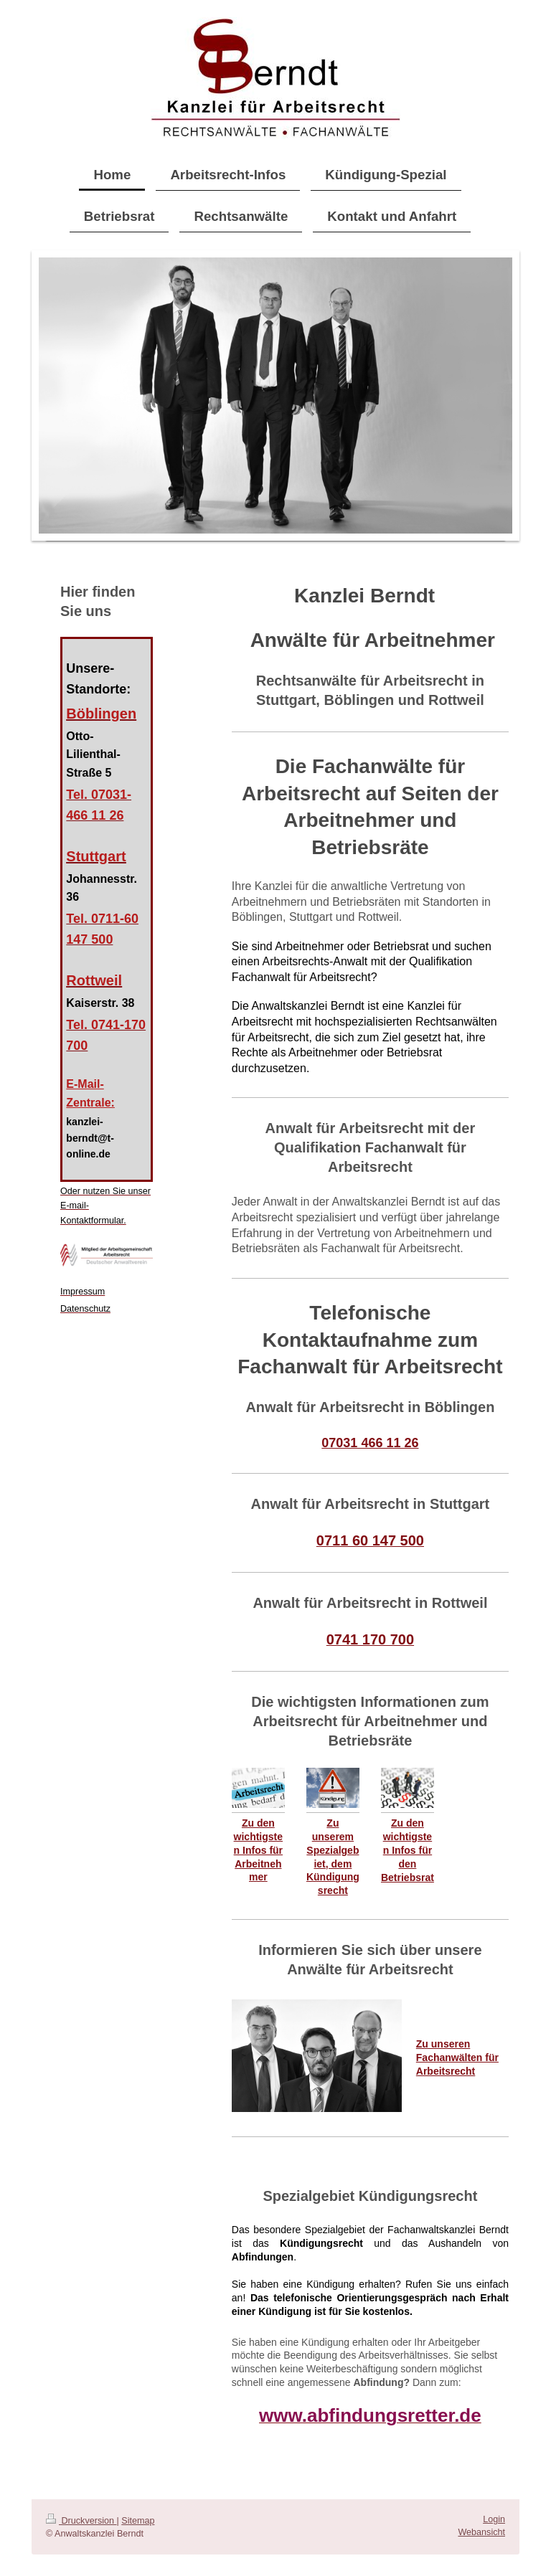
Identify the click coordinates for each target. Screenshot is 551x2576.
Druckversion (81, 2521)
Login (494, 2519)
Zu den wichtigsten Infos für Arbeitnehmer (258, 1850)
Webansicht (481, 2532)
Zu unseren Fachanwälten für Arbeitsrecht (457, 2057)
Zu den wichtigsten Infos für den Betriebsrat (407, 1850)
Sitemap (137, 2521)
